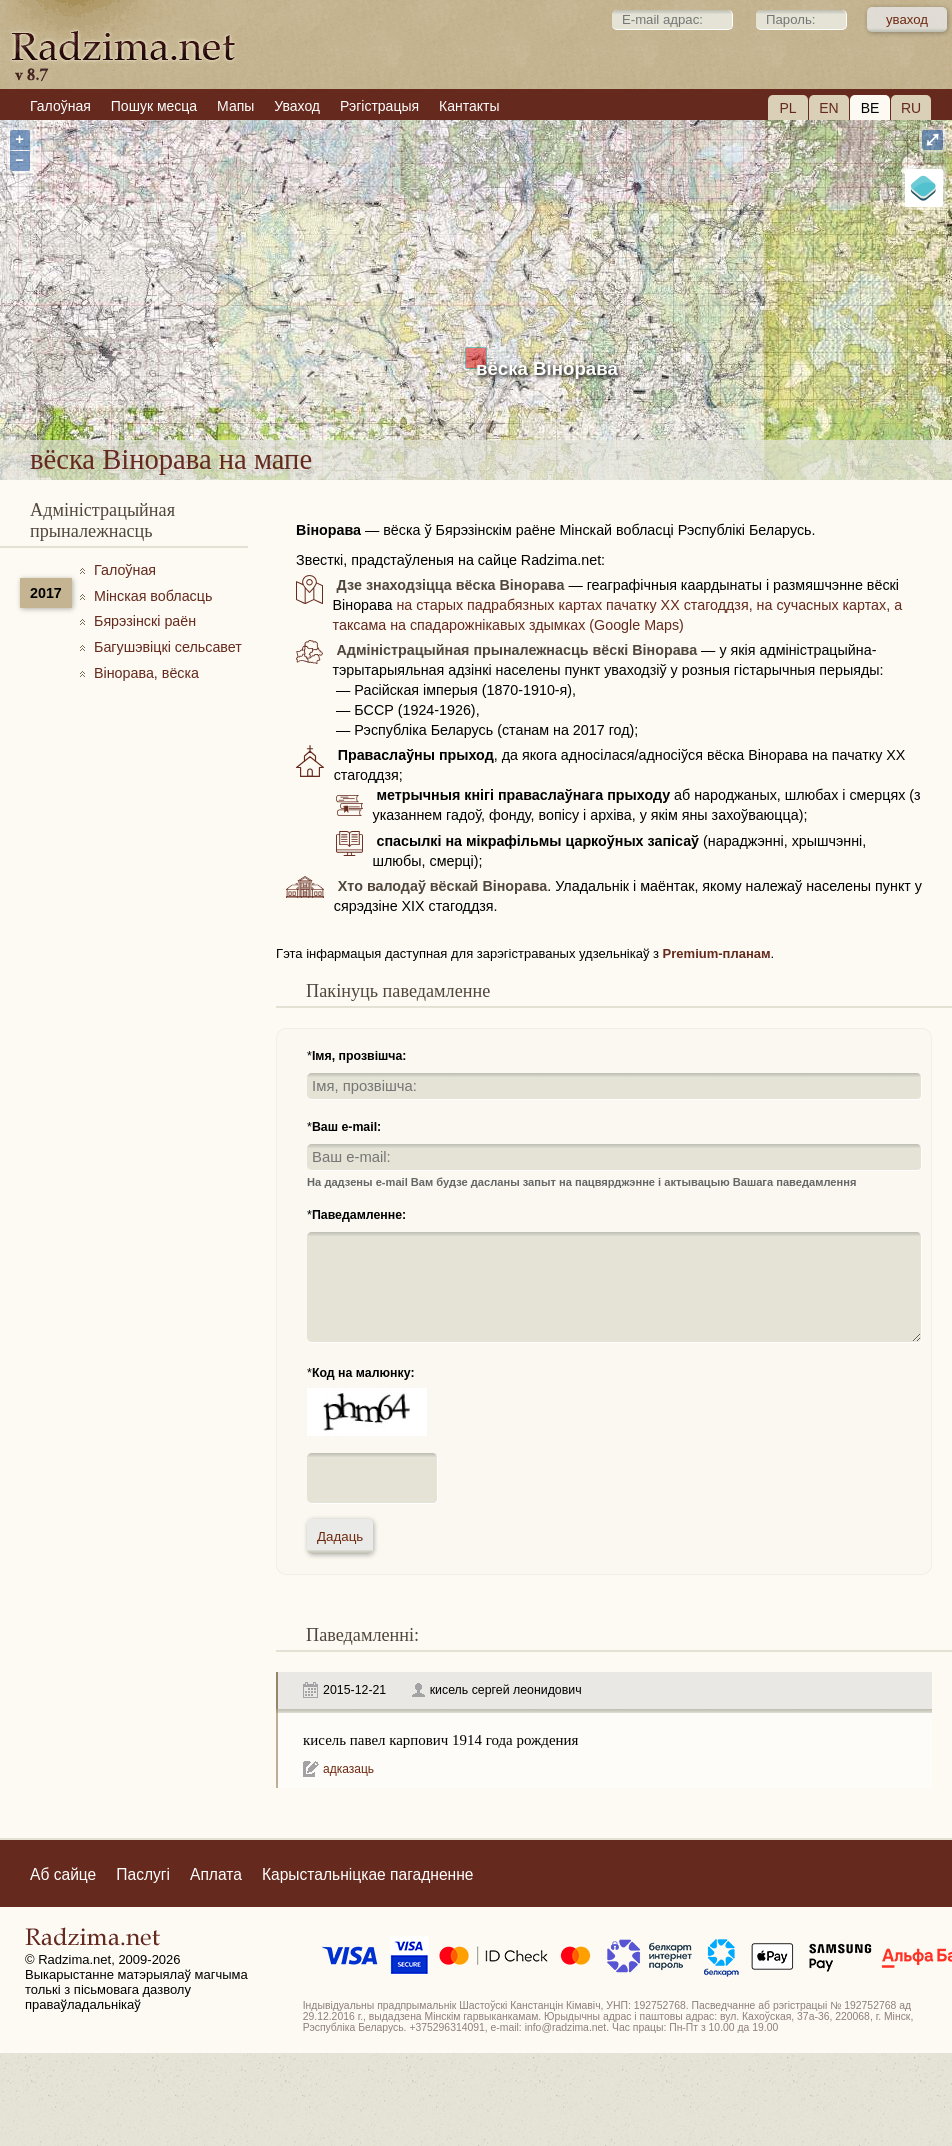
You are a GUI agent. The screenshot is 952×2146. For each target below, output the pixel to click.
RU (911, 108)
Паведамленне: (359, 1215)
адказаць (348, 1769)
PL (787, 108)
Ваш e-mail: (346, 1127)
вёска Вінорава (547, 368)
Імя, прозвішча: (359, 1056)
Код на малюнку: (363, 1373)
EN (828, 108)
